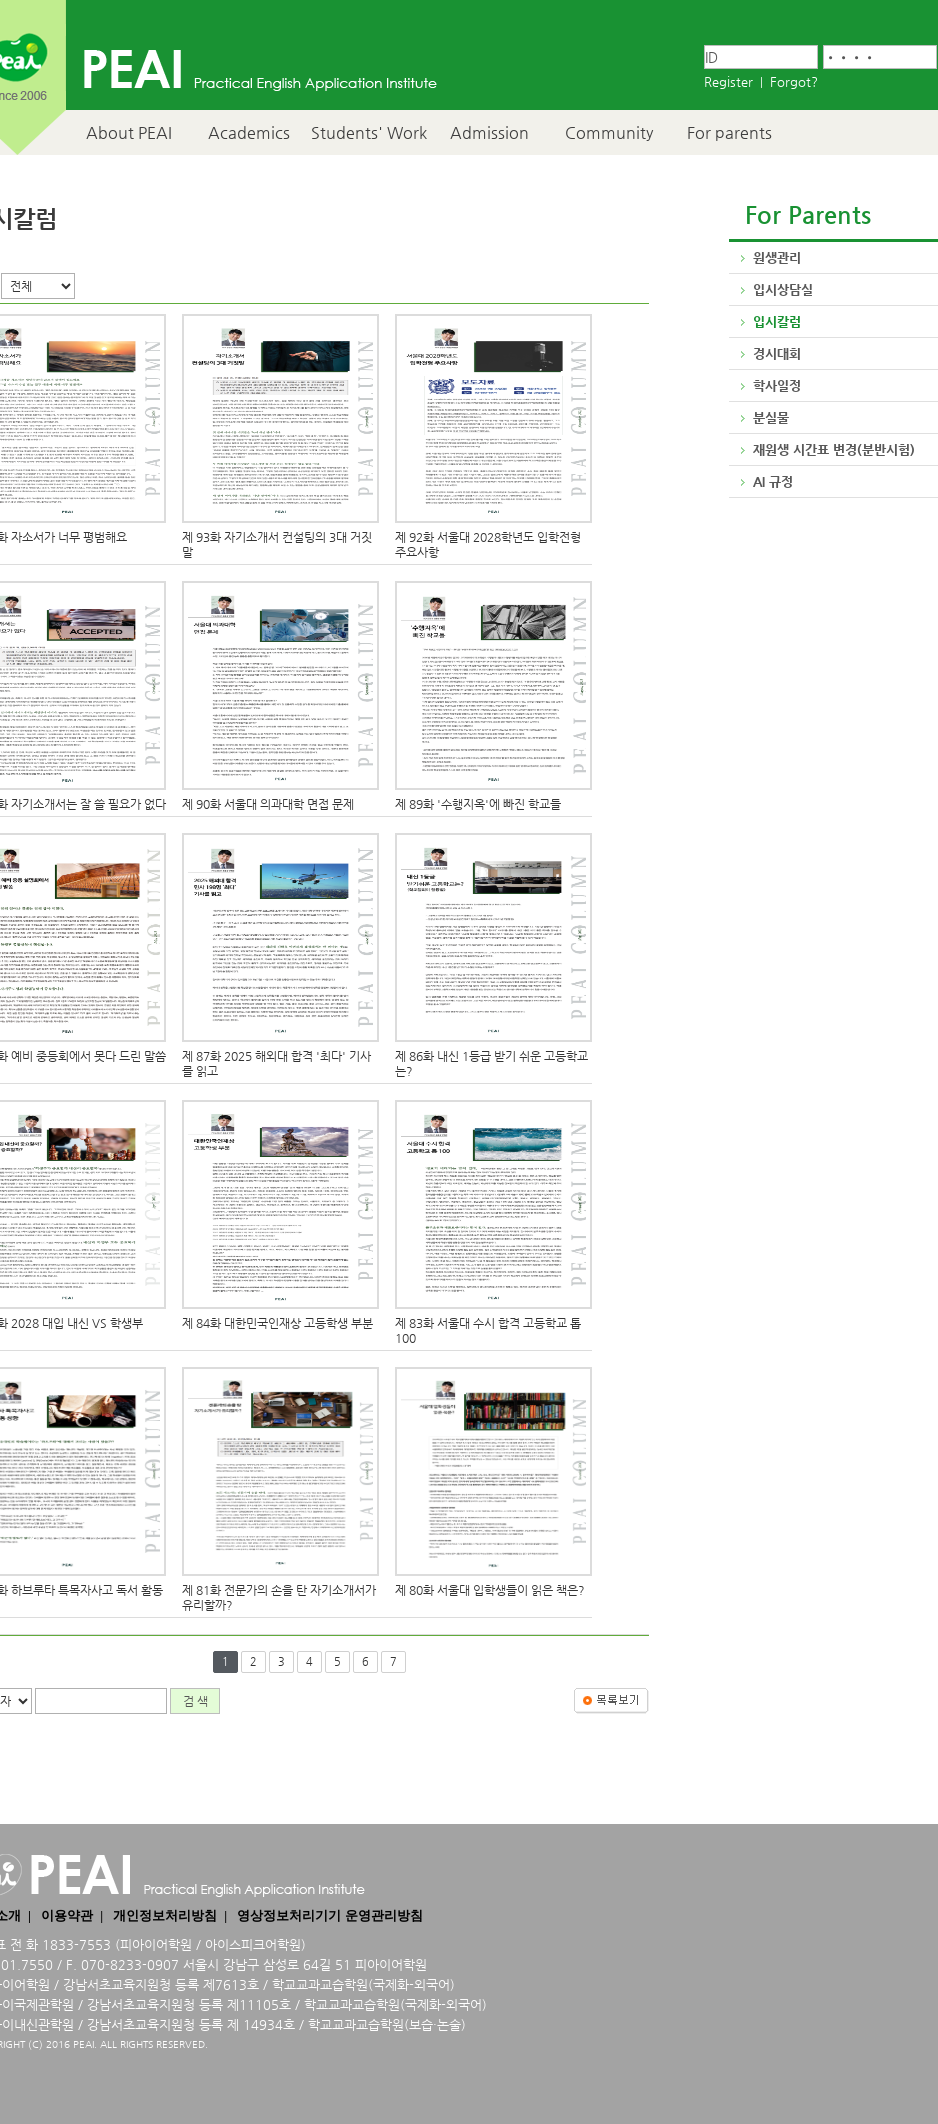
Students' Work (369, 132)
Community (609, 132)
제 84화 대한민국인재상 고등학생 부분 (277, 1323)
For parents (729, 132)
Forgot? (794, 81)
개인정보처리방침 (165, 1915)
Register (728, 81)
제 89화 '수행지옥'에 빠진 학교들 (478, 804)
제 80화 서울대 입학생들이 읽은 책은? (490, 1590)
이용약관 (67, 1915)
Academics (249, 132)
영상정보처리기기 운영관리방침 (329, 1915)
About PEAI (129, 132)
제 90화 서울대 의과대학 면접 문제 (268, 804)
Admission (489, 132)
